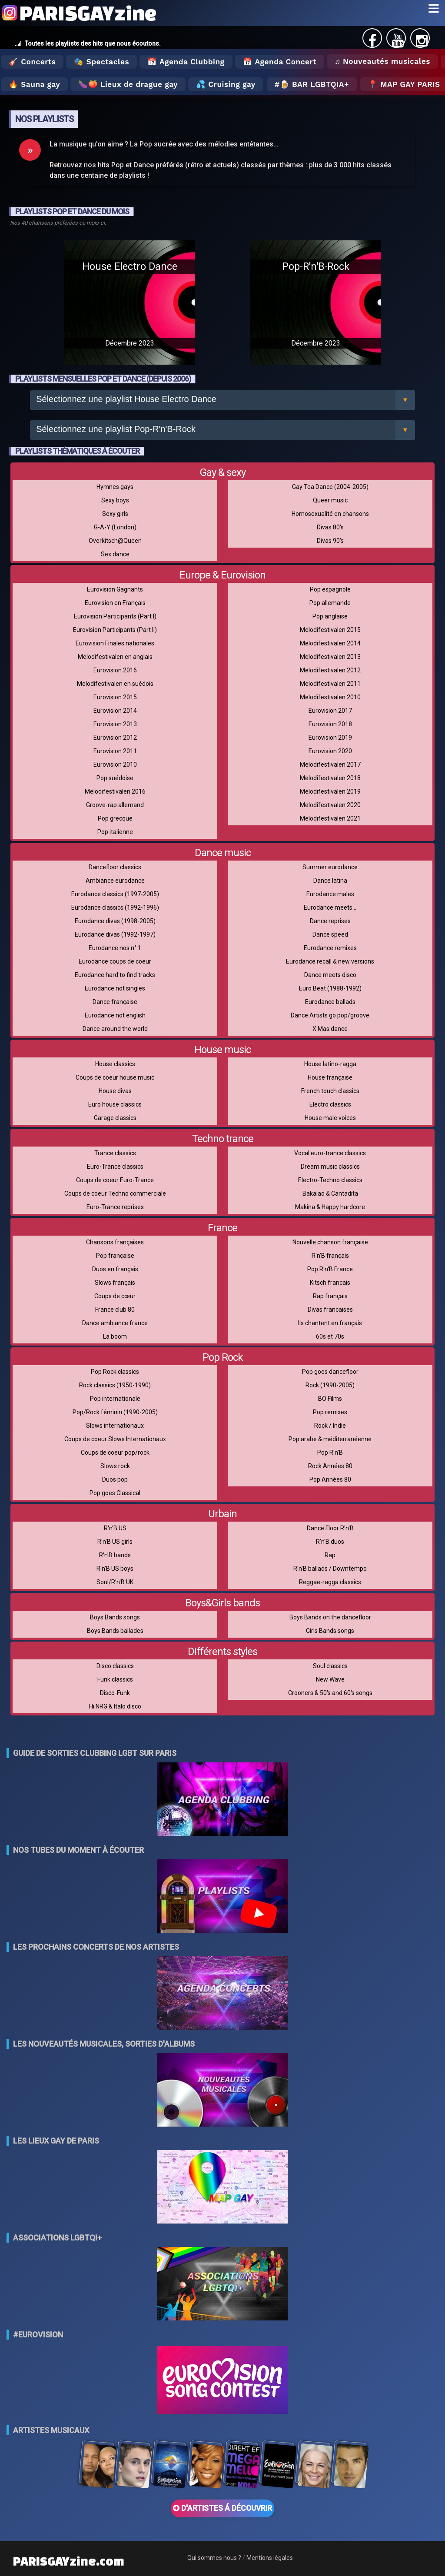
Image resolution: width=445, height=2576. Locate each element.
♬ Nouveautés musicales (382, 61)
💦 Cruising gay (226, 84)
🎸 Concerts (32, 61)
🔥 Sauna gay (34, 84)
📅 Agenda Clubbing (185, 61)
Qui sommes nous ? (214, 2557)
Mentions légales (269, 2557)
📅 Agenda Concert (279, 61)
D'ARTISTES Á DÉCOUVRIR (222, 2508)
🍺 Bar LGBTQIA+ (314, 84)
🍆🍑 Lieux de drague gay (128, 84)
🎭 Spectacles (101, 61)
